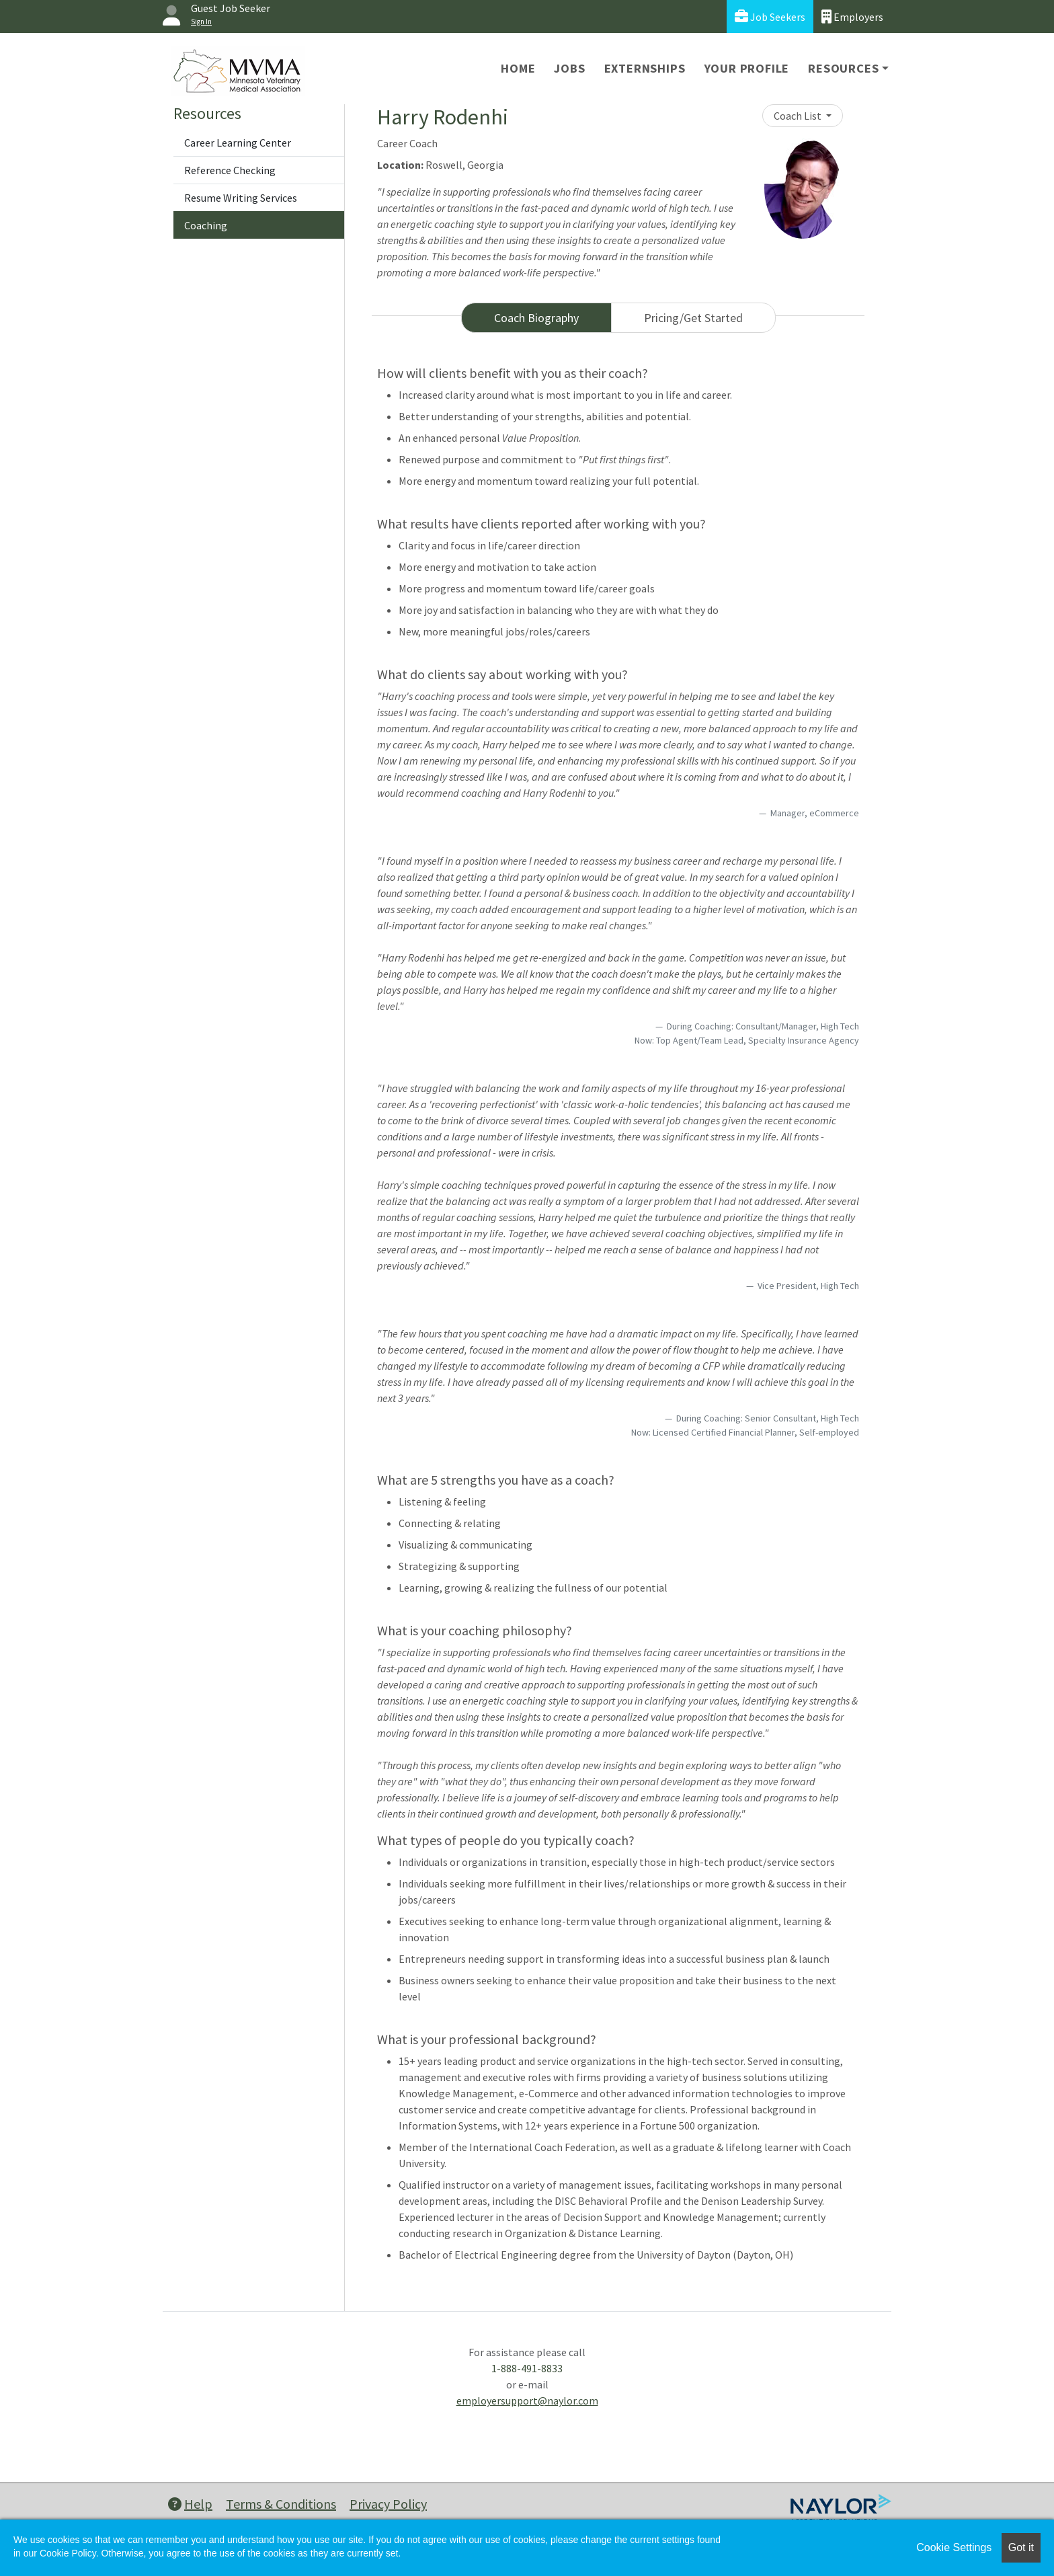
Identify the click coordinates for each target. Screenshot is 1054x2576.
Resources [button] (843, 68)
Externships (645, 68)
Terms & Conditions (281, 2503)
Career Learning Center (237, 142)
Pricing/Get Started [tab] (693, 317)
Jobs (569, 68)
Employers (852, 16)
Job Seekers (770, 16)
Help (190, 2503)
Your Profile (747, 68)
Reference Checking (230, 170)
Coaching (205, 225)
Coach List (798, 115)
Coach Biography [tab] (536, 317)
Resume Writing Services (240, 197)
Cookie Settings (953, 2547)
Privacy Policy (388, 2503)
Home (518, 68)
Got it (1021, 2547)
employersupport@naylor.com (527, 2400)
